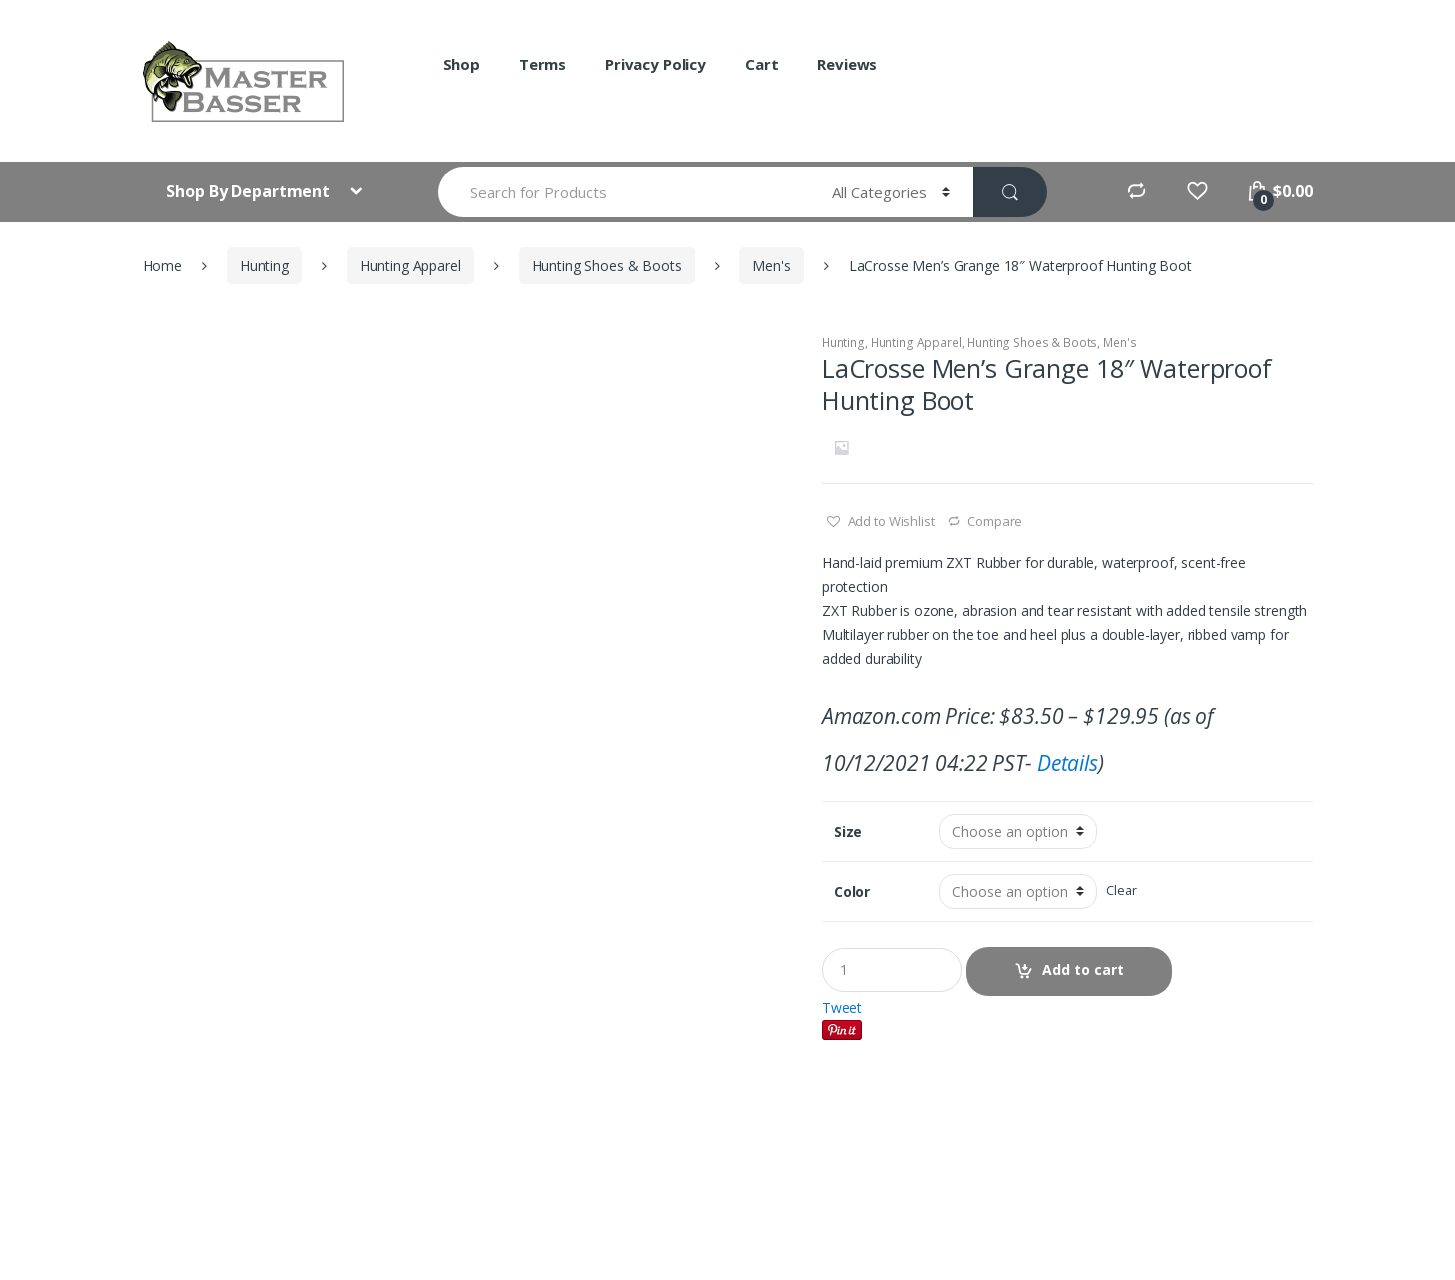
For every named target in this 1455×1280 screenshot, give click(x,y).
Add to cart (1083, 969)
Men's (771, 265)
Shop (461, 64)
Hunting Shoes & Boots (607, 265)
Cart (761, 64)
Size (848, 832)
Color (852, 892)
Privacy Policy (655, 64)
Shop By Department (249, 191)
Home (162, 265)
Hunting (264, 265)
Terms (542, 64)
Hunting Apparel (410, 265)
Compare (994, 521)
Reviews (847, 64)
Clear (1121, 890)
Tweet (842, 1007)
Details (1067, 763)
